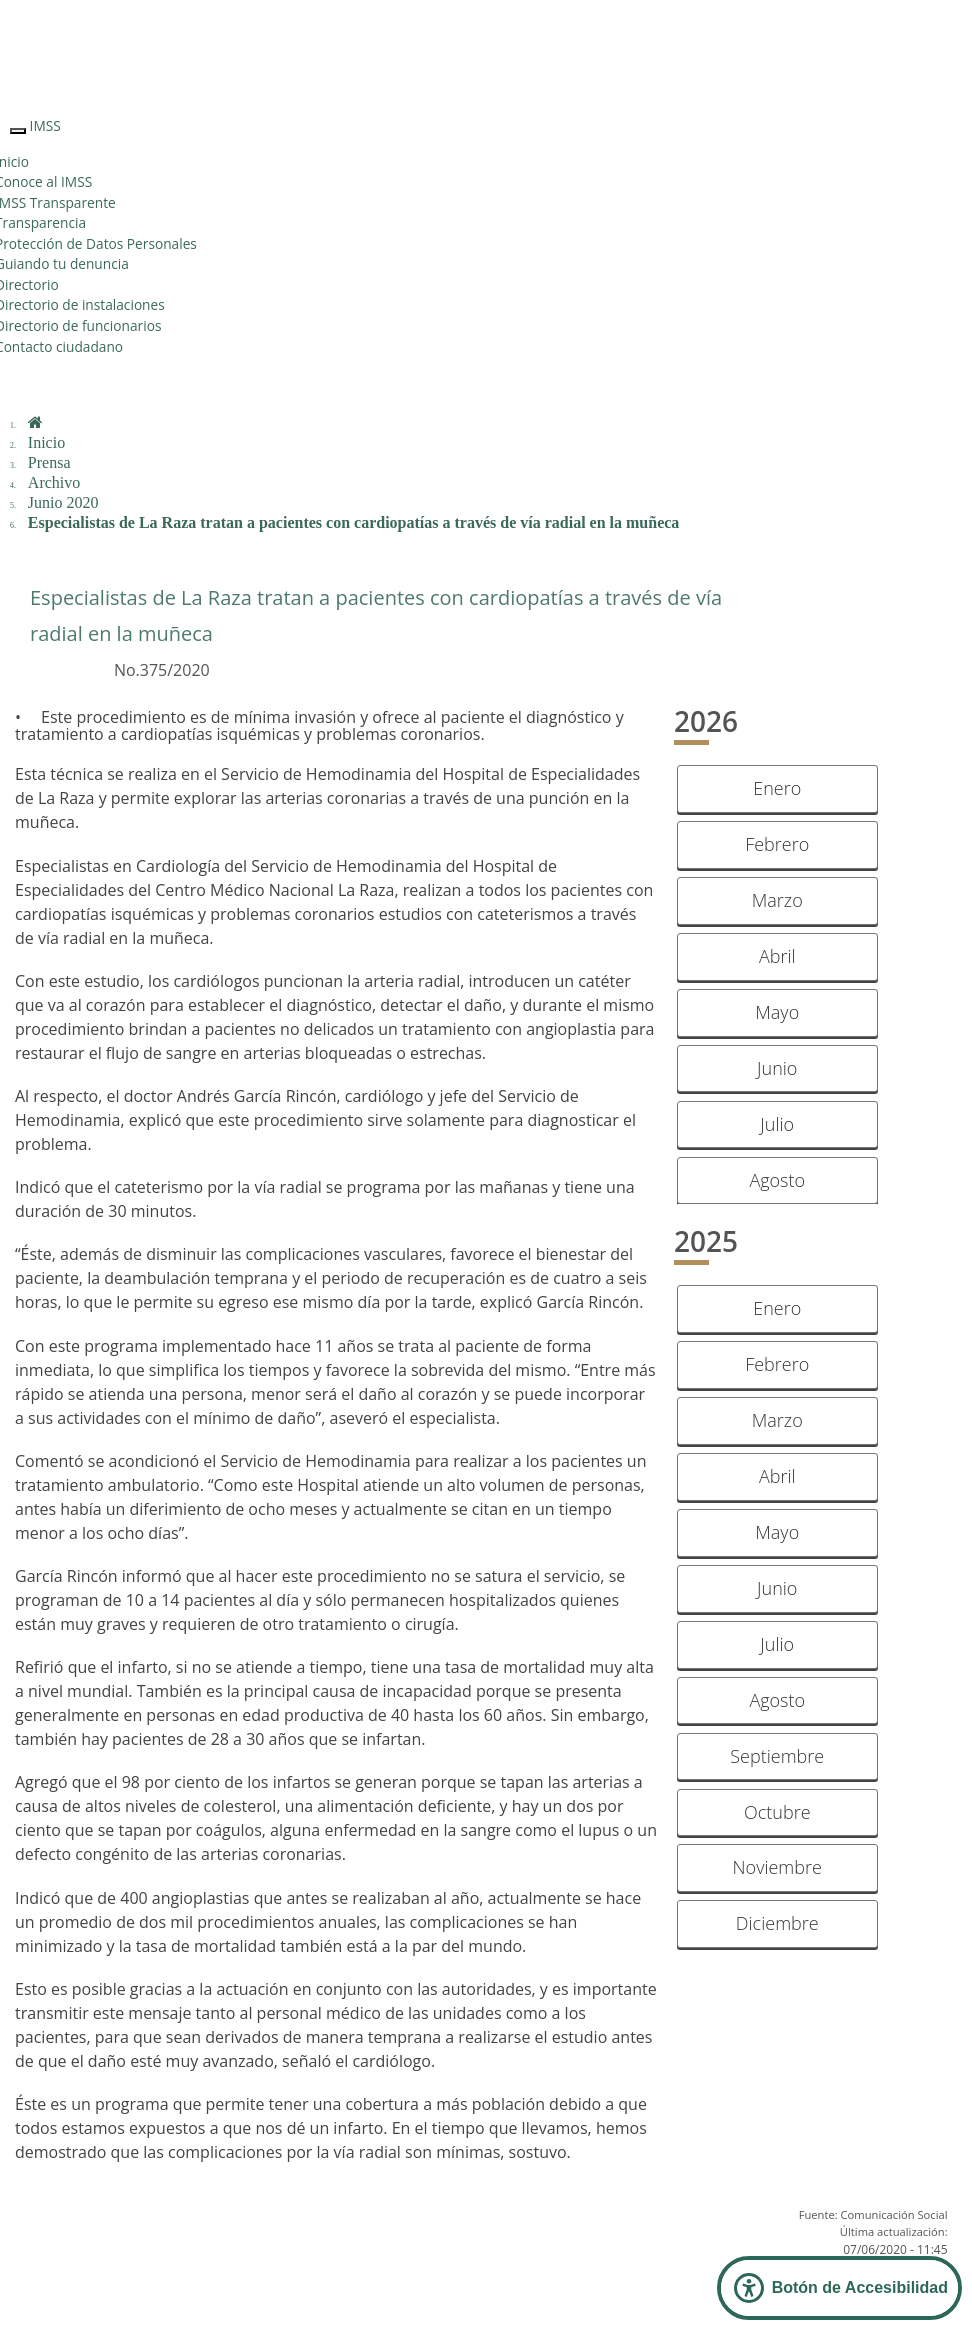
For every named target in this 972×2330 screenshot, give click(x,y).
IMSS (45, 125)
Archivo (54, 482)
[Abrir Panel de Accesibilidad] (839, 2288)
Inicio (46, 442)
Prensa (49, 462)
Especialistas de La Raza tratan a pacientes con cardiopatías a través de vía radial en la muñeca (354, 522)
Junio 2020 (63, 502)
